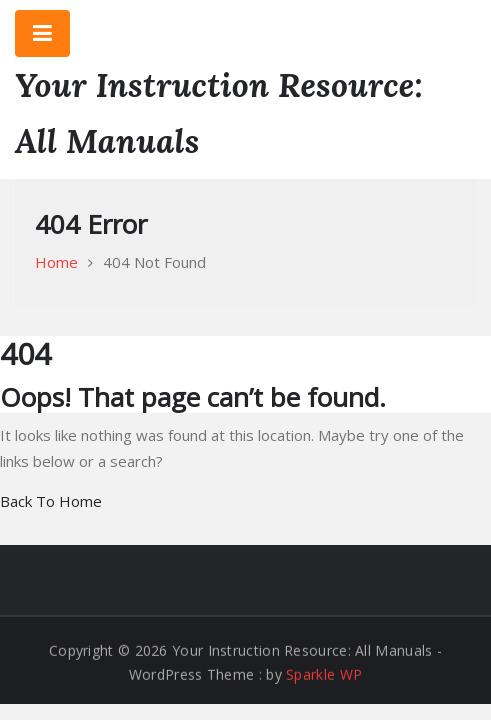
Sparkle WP (324, 674)
